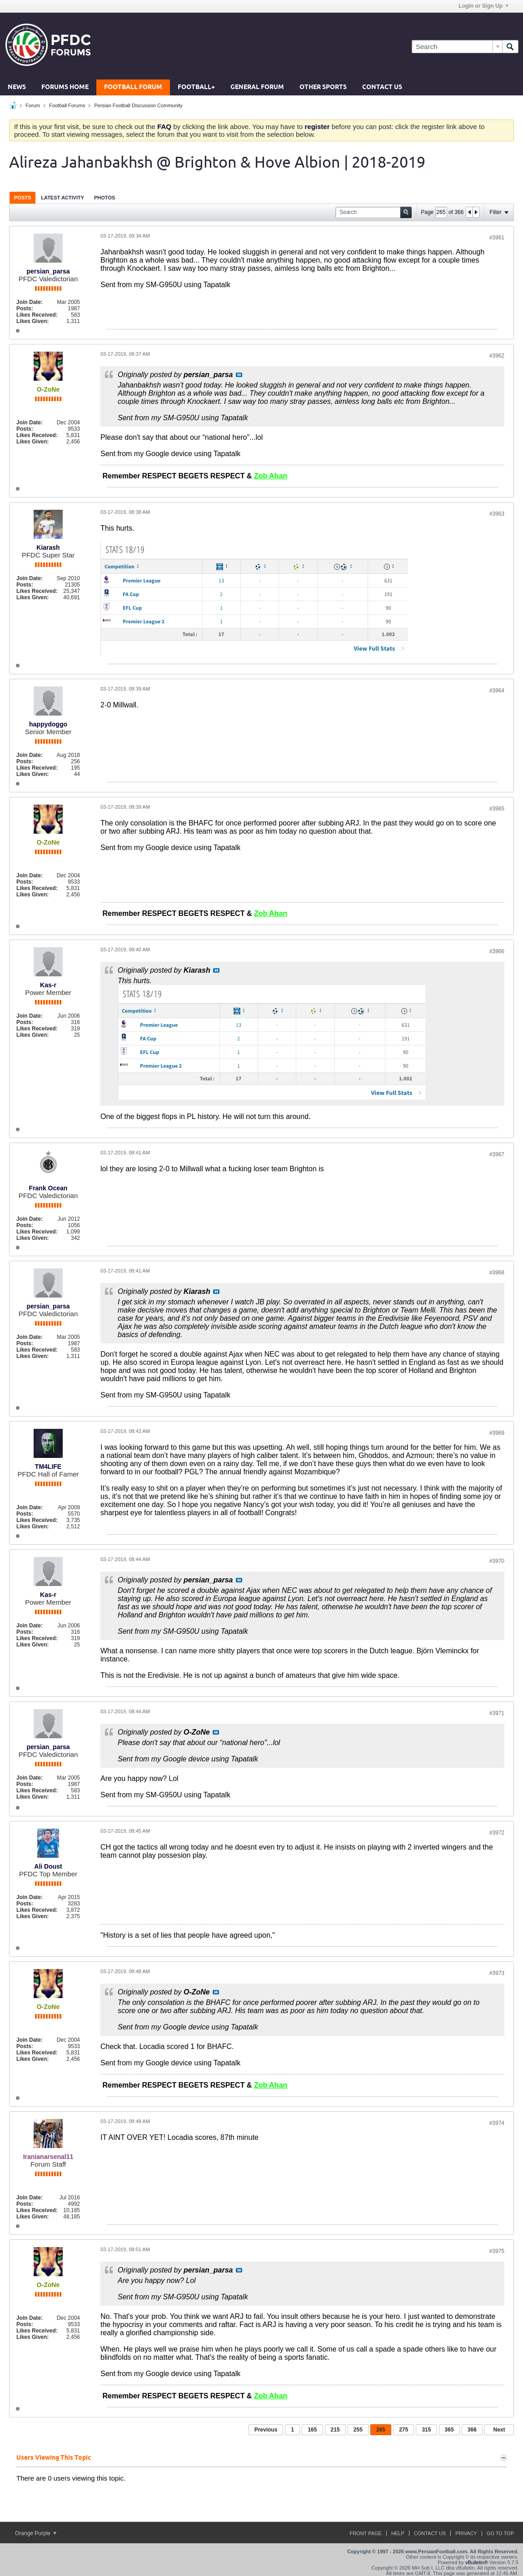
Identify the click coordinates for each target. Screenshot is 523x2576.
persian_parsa (48, 271)
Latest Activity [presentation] (62, 197)
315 (426, 2430)
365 (449, 2430)
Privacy (466, 2533)
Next (499, 2430)
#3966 (496, 951)
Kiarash (48, 547)
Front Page (365, 2533)
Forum (32, 105)
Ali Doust (48, 1866)
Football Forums (67, 105)
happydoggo (48, 724)
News (17, 87)
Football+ (196, 87)
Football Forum (133, 87)
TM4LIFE (48, 1466)
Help (397, 2533)
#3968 (496, 1272)
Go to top (500, 2533)
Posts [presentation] (22, 197)
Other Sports (323, 87)
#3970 (496, 1561)
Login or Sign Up (483, 6)
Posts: (24, 308)
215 (335, 2430)
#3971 (496, 1713)
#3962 (496, 356)
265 (380, 2430)
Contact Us (382, 87)
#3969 (496, 1433)
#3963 (496, 514)
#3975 (496, 2251)
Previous (266, 2430)
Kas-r (48, 985)
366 (472, 2430)
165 (312, 2430)
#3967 (496, 1154)
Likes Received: (37, 315)
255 (358, 2430)
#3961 (496, 237)
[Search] (457, 46)
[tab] (22, 197)
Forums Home (65, 87)
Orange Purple (35, 2533)
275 (403, 2430)
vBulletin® (476, 2562)
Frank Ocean (48, 1188)
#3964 (496, 690)
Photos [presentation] (104, 197)
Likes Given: (32, 321)
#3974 (496, 2123)
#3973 (496, 1973)
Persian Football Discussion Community (138, 105)
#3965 (496, 809)
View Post (239, 375)
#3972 (496, 1833)
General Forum (257, 87)
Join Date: (29, 302)
